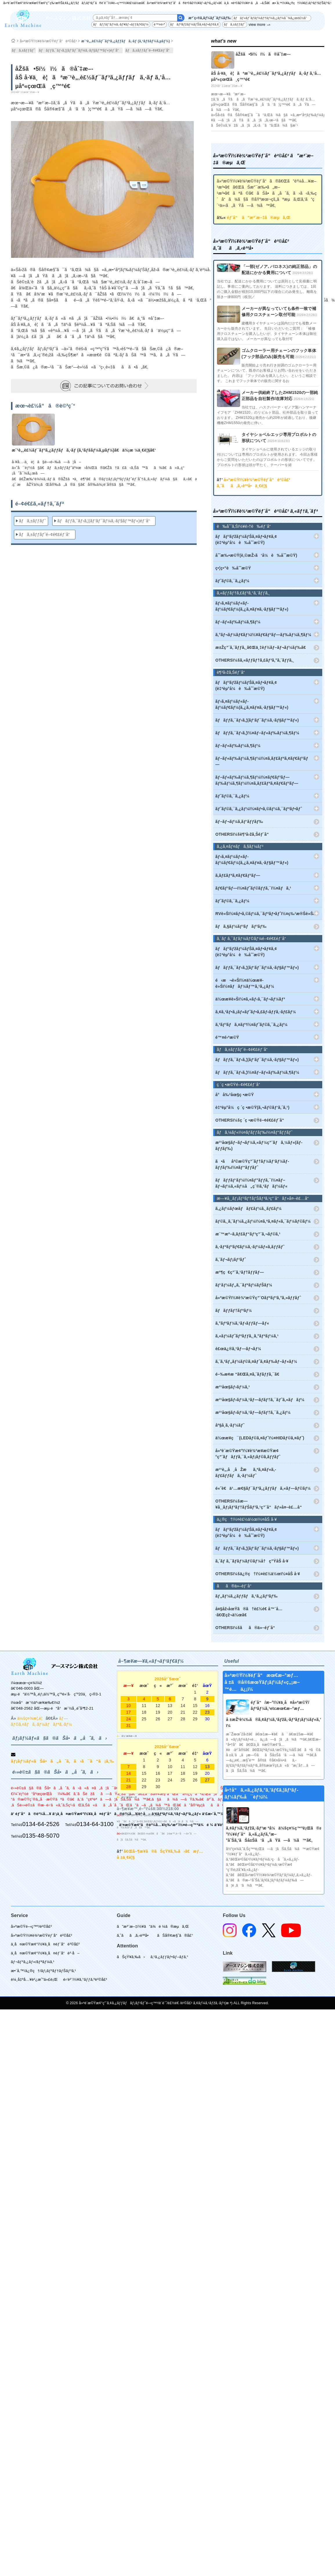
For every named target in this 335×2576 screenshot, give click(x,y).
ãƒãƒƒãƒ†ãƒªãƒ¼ (234, 1310)
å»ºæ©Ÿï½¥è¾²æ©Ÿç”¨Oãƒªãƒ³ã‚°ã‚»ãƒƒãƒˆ (258, 1297)
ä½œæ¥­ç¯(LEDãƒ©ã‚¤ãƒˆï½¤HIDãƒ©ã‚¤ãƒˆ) (260, 1438)
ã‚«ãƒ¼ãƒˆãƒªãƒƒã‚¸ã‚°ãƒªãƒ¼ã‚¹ (247, 1336)
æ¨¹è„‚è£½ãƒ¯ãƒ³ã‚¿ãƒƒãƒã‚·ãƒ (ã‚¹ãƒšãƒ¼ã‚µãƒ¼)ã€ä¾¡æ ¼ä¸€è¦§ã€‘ (84, 450)
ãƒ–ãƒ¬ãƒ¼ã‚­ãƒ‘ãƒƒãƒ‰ (239, 821)
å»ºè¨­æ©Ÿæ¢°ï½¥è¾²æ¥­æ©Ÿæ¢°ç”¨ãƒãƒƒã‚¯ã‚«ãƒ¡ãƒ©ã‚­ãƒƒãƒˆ (248, 1453)
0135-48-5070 (40, 1835)
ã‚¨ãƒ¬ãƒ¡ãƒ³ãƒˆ (231, 1259)
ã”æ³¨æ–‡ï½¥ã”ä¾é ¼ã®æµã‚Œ (153, 1926)
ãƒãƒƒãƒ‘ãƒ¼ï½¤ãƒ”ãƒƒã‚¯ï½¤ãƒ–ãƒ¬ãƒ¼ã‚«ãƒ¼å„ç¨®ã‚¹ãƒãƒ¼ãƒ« (252, 1183)
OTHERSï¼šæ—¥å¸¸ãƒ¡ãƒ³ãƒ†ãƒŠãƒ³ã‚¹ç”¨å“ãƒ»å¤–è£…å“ (260, 1504)
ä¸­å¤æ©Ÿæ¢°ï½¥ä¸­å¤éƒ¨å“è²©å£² (45, 1944)
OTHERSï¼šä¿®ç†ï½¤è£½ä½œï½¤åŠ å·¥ (258, 1573)
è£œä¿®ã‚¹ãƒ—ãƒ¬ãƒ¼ (238, 1348)
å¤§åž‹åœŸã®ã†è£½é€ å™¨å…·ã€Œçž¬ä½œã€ (249, 1611)
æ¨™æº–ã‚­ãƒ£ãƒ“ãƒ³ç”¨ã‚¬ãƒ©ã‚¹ (248, 1234)
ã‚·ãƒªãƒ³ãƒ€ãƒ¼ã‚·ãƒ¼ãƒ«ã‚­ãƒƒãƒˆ (250, 1246)
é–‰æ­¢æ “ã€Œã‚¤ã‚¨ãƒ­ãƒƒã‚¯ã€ (249, 1374)
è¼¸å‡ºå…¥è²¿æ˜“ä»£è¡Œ (34, 1979)
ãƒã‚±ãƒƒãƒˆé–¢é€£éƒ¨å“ (149, 50)
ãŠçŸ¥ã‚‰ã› (131, 1957)
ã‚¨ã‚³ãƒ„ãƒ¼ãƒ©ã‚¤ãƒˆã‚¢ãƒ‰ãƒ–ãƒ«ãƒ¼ (256, 1361)
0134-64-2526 (40, 1824)
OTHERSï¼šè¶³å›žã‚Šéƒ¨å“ (244, 834)
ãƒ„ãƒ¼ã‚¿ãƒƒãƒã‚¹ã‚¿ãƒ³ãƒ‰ (247, 1596)
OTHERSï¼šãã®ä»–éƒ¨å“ (247, 1627)
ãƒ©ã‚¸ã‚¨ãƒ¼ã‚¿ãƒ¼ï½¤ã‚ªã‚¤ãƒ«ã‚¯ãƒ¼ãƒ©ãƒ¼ (263, 1221)
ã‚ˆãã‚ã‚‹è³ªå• (134, 1935)
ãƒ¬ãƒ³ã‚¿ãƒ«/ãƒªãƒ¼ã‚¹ (33, 1962)
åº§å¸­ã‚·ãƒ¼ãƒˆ (230, 1425)
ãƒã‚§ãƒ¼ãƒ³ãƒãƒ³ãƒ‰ (241, 926)
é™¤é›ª (159, 24)
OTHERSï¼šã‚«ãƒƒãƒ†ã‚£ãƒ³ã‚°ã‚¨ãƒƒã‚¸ (255, 660)
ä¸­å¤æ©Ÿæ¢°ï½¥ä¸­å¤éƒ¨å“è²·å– (45, 1953)
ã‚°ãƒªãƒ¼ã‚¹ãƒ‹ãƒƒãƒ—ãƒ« (242, 1323)
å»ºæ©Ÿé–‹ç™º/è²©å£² (31, 1926)
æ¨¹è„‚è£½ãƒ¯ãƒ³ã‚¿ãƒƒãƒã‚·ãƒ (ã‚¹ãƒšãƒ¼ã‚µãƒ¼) (125, 41)
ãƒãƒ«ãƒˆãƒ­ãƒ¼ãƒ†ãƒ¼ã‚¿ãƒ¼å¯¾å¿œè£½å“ (271, 18)
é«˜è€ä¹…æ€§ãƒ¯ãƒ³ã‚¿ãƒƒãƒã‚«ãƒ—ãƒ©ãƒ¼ (263, 1488)
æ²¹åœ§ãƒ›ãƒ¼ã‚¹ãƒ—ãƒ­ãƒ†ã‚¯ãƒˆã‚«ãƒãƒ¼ (260, 1399)
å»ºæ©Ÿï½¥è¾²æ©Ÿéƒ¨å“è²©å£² (48, 41)
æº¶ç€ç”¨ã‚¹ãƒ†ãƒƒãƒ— (240, 1272)
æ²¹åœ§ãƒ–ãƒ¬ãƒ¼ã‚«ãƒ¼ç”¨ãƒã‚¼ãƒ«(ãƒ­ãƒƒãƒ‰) (259, 1145)
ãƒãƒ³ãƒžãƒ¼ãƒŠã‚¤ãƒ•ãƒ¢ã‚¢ (194, 24)
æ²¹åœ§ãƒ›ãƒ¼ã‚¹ (233, 1387)
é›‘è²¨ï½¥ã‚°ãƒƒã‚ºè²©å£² (85, 1979)
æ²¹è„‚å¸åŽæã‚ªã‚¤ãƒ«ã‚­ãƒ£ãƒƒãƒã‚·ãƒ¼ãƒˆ (246, 1472)
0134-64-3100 (95, 1824)
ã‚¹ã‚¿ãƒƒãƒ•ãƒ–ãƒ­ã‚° (170, 1957)
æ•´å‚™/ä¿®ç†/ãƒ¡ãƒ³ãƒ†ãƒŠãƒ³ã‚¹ (43, 1971)
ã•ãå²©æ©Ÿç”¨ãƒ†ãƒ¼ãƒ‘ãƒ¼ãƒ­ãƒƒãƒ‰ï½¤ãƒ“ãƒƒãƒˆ (252, 1164)
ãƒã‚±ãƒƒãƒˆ (234, 24)
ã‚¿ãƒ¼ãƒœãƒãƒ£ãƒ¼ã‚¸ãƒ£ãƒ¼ (249, 1208)
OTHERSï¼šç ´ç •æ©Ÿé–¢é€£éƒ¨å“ (251, 1120)
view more (257, 25)
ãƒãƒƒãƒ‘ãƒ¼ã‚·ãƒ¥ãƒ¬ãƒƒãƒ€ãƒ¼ (121, 24)
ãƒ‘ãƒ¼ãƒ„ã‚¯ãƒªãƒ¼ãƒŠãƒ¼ (244, 1285)
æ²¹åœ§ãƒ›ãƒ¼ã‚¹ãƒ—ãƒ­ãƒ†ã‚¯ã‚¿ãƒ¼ (253, 1412)
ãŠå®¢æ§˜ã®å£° (175, 1935)
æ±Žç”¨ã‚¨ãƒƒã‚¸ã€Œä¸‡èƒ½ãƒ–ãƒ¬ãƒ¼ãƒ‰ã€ (262, 647)
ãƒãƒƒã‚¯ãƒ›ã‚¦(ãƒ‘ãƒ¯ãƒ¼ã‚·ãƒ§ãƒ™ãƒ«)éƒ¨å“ (80, 50)
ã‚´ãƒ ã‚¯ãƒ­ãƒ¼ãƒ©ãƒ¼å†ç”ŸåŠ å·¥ (252, 1561)
